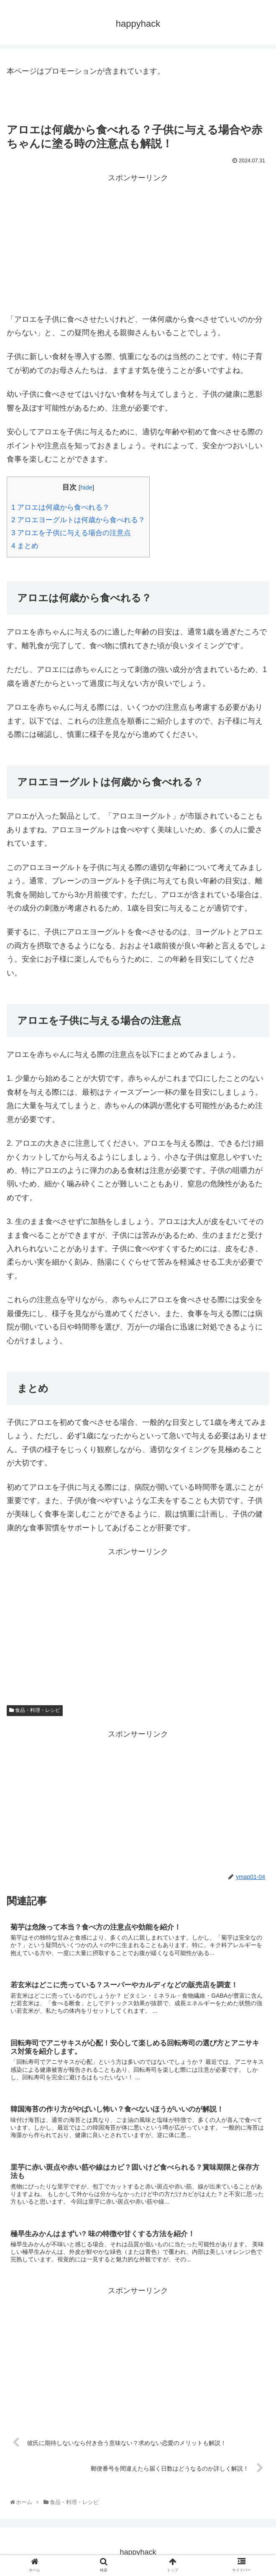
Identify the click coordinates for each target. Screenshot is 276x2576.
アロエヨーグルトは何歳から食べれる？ (78, 520)
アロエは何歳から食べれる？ (60, 507)
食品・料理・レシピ (34, 1710)
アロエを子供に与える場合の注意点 (71, 533)
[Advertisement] (138, 243)
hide (86, 487)
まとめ (24, 546)
